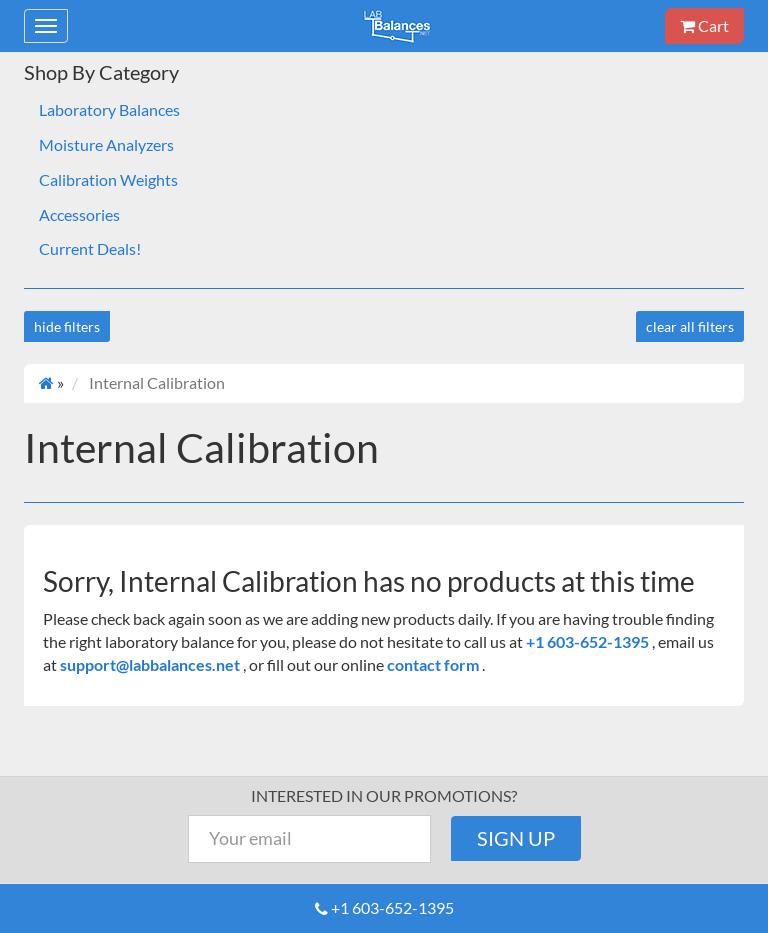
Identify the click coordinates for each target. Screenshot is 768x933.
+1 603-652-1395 (589, 641)
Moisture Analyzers (106, 144)
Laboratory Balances (109, 109)
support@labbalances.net (151, 664)
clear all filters (690, 326)
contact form (433, 664)
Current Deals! (90, 248)
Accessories (79, 214)
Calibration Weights (108, 179)
